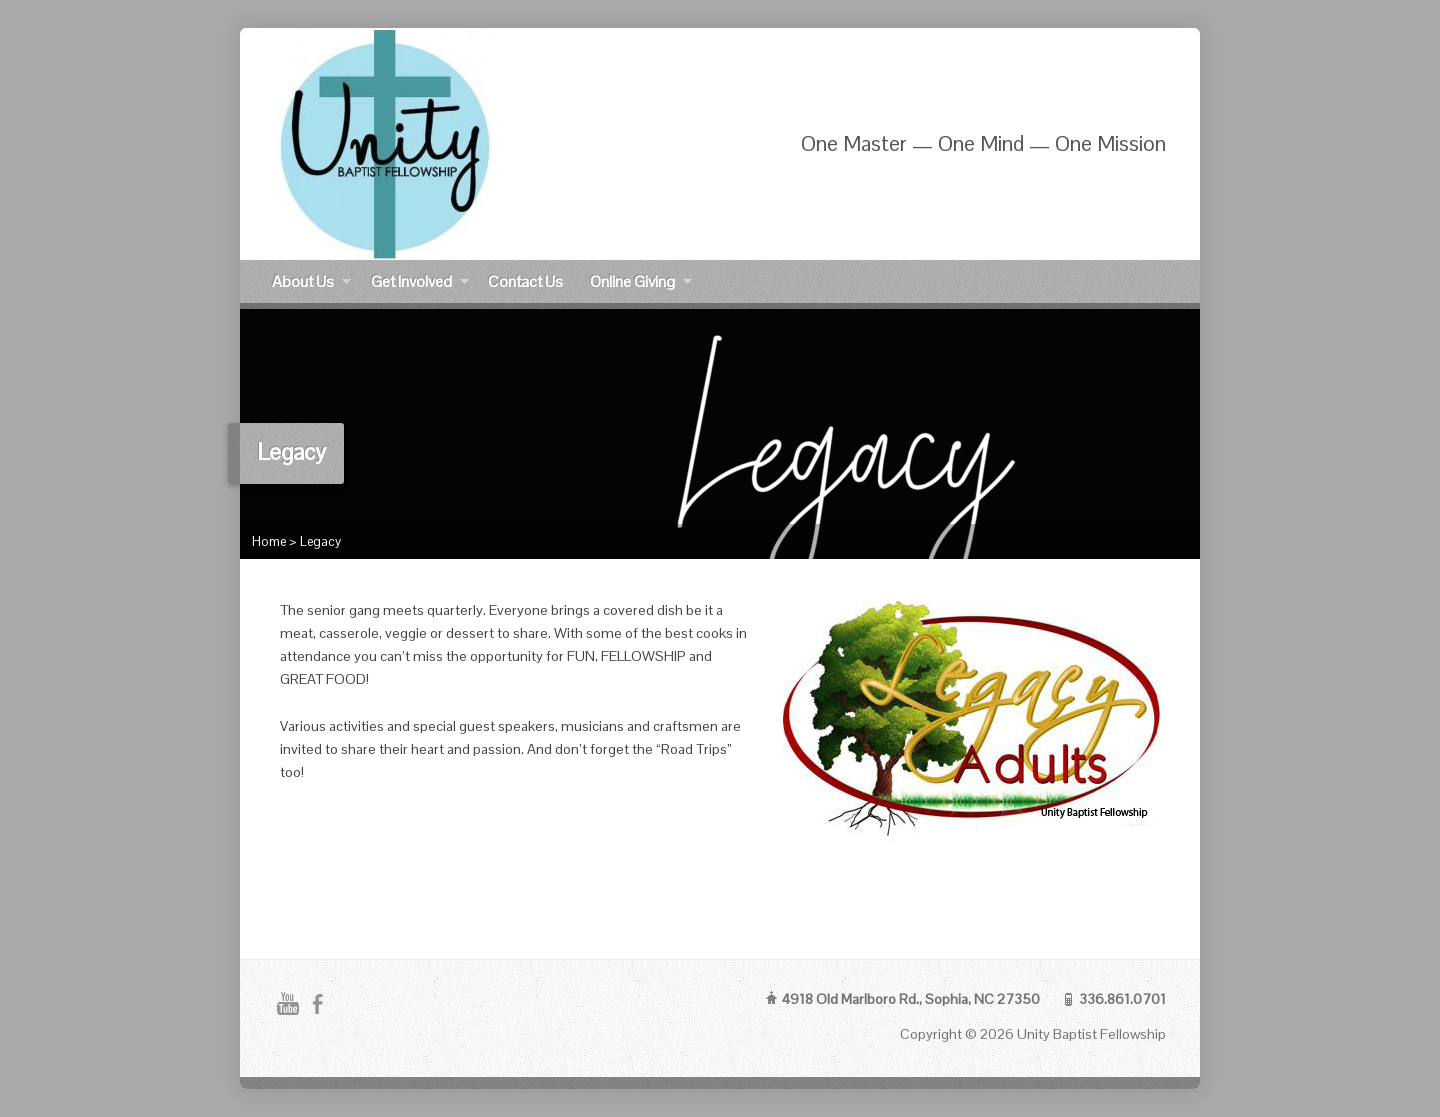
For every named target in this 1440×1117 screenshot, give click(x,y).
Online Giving (641, 284)
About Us (311, 284)
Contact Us (525, 281)
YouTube (287, 1003)
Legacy (320, 541)
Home (269, 541)
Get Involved (420, 284)
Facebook (317, 1003)
